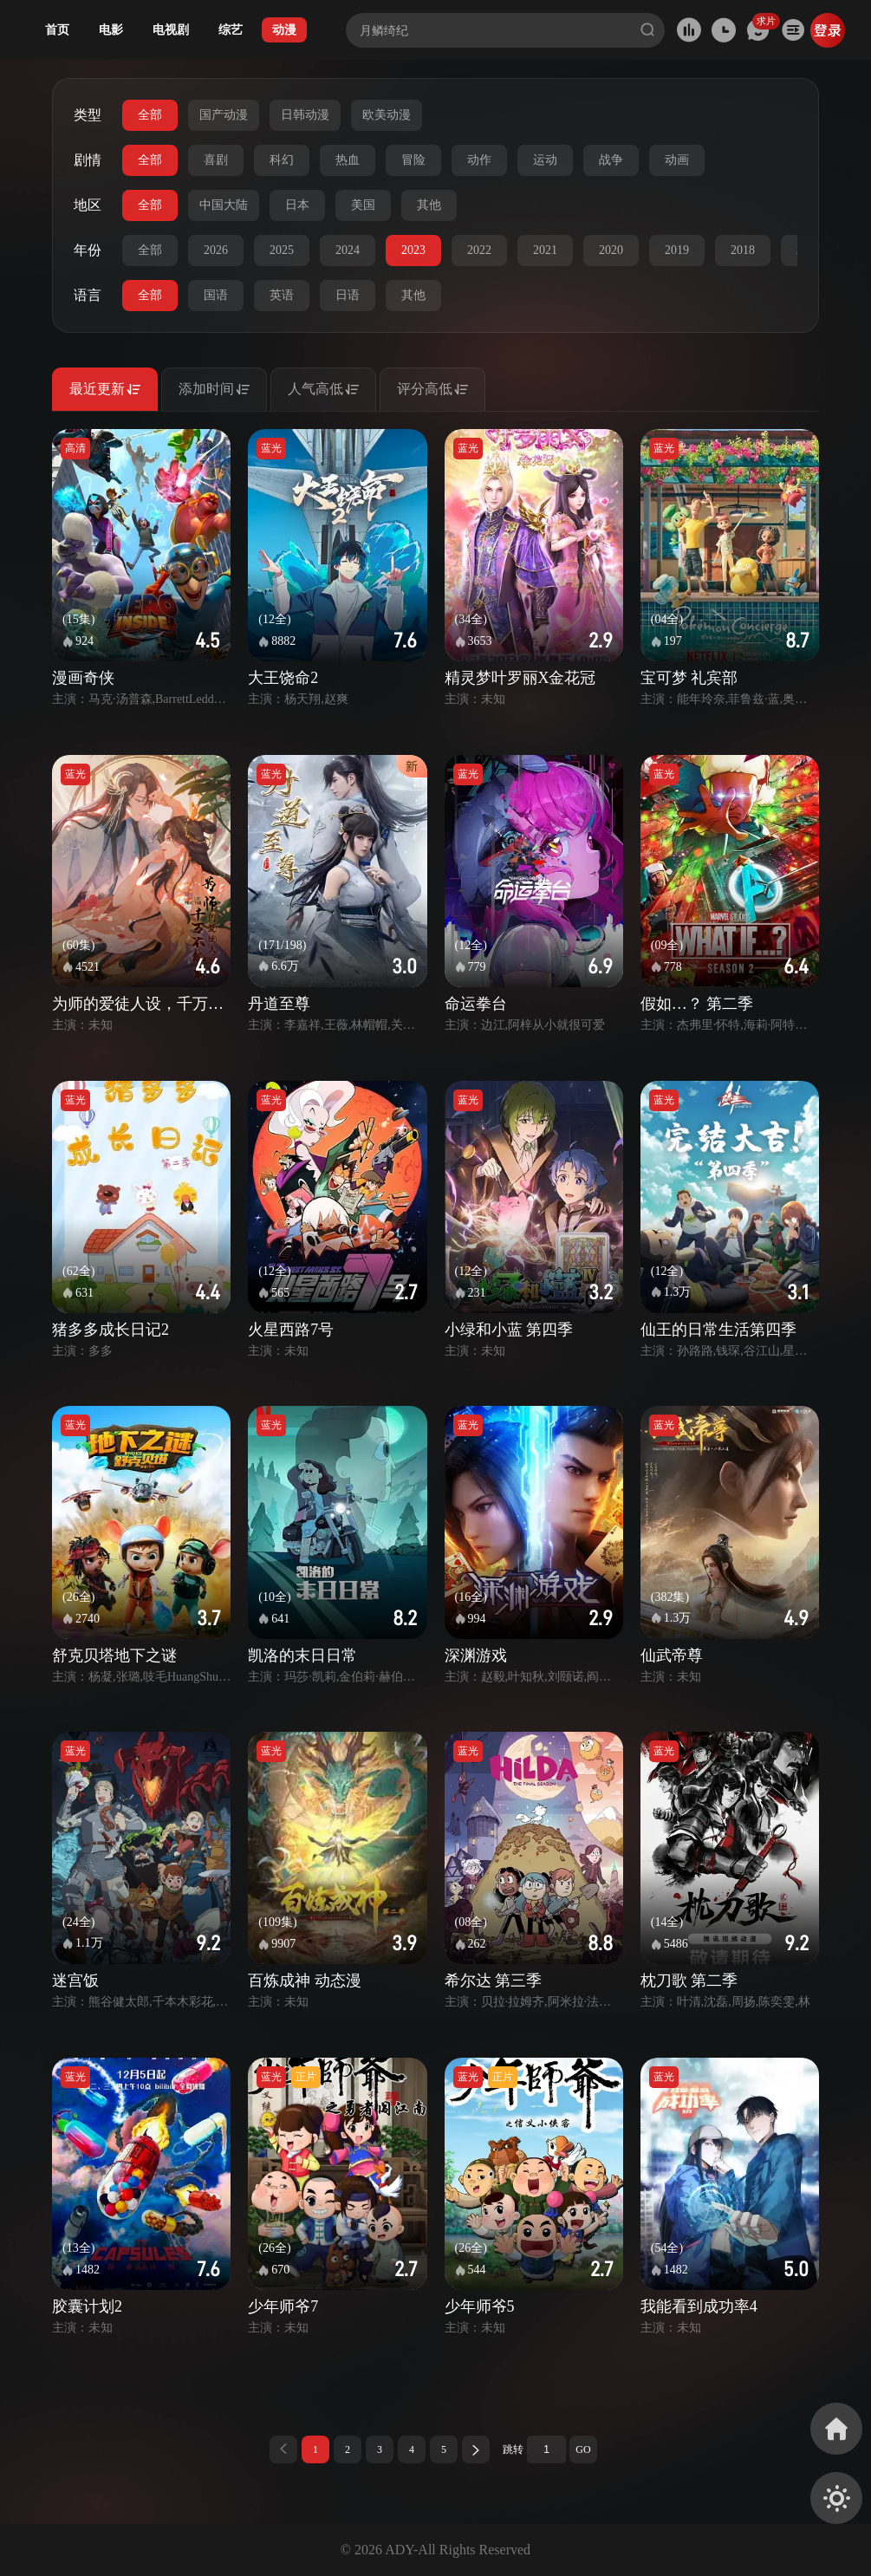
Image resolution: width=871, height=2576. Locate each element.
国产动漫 (223, 114)
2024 (347, 250)
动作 (479, 159)
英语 (282, 295)
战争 (611, 159)
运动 (545, 159)
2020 (611, 250)
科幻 (282, 159)
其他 (429, 204)
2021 (545, 250)
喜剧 (216, 159)
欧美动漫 (386, 114)
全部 (150, 114)
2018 (743, 250)
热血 (347, 159)
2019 (677, 250)
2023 (413, 250)
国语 (216, 295)
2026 (216, 250)
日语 (347, 295)
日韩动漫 (305, 114)
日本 (297, 204)
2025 (282, 250)
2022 (479, 250)
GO (582, 2449)
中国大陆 (223, 204)
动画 (677, 159)
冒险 (413, 159)
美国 (363, 204)
